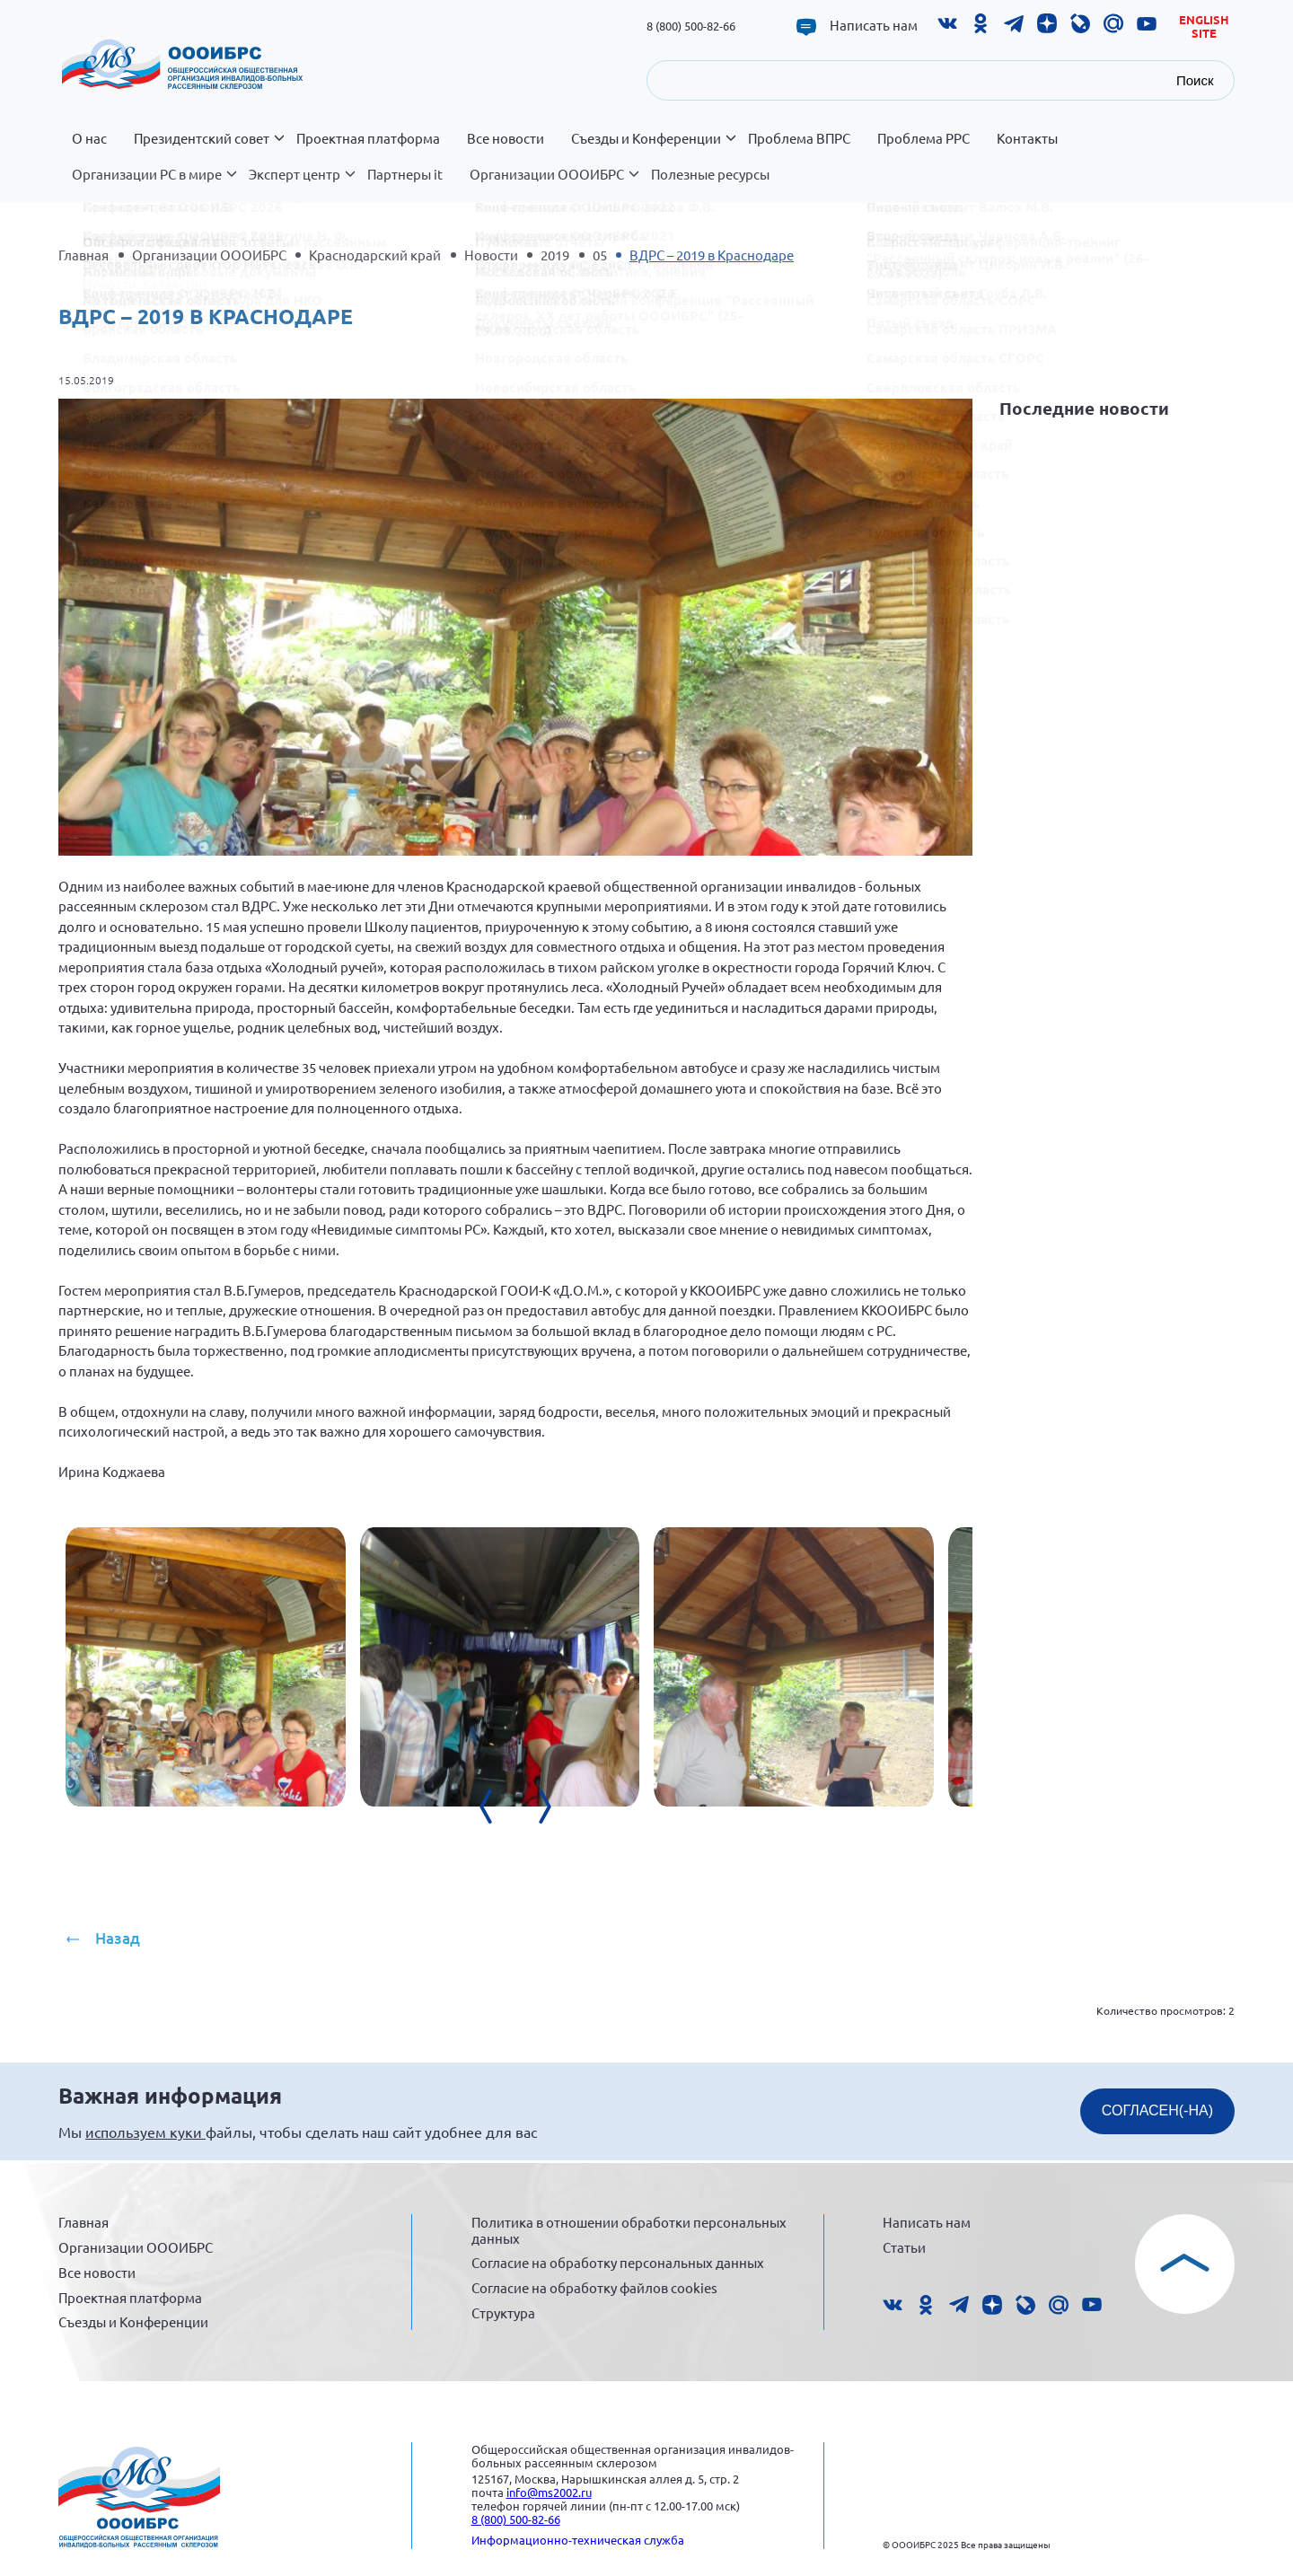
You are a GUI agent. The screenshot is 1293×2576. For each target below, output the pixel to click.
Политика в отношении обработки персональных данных (629, 2230)
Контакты (1027, 138)
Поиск (1195, 80)
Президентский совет (208, 148)
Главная (83, 254)
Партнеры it (405, 174)
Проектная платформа (368, 138)
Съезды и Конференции (652, 148)
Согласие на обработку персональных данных (617, 2262)
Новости (491, 254)
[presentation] (628, 1851)
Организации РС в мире (153, 184)
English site (1204, 26)
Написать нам (874, 25)
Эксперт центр (301, 184)
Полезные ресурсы (710, 174)
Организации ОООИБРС (554, 184)
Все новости (505, 138)
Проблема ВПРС (799, 138)
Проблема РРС (923, 138)
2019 (555, 254)
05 (600, 254)
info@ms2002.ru (549, 2492)
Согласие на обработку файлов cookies (594, 2287)
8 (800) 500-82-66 (690, 25)
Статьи (904, 2247)
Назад (117, 1938)
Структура (503, 2312)
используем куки (145, 2132)
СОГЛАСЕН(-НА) (1157, 2110)
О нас (89, 138)
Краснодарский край (375, 254)
